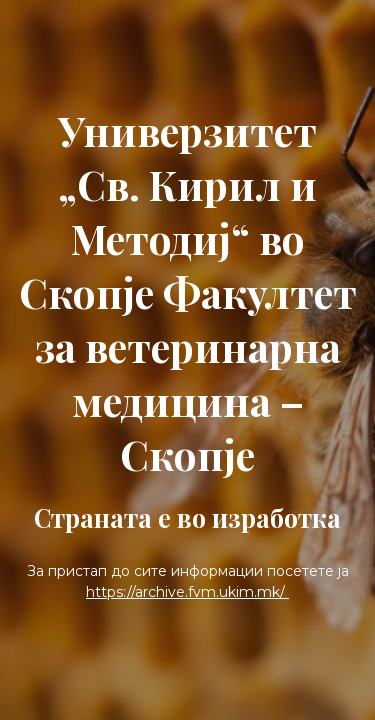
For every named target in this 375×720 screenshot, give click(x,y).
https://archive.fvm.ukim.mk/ (187, 592)
